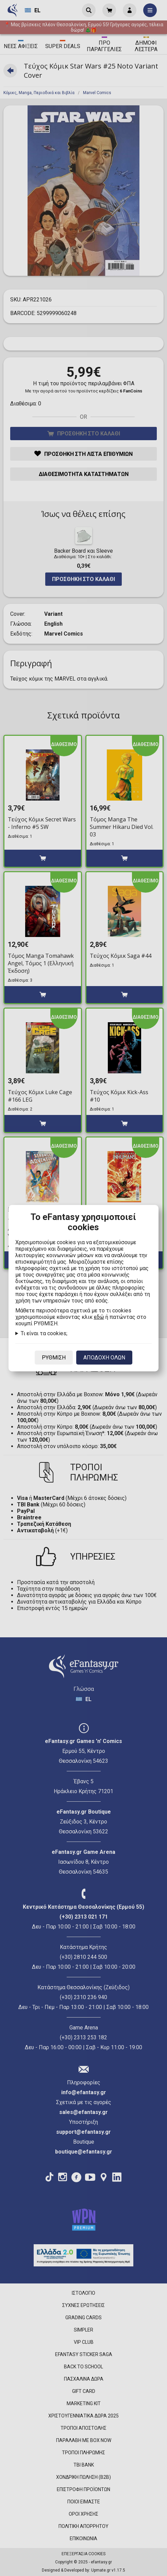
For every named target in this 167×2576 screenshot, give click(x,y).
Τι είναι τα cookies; (44, 1333)
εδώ (99, 1317)
